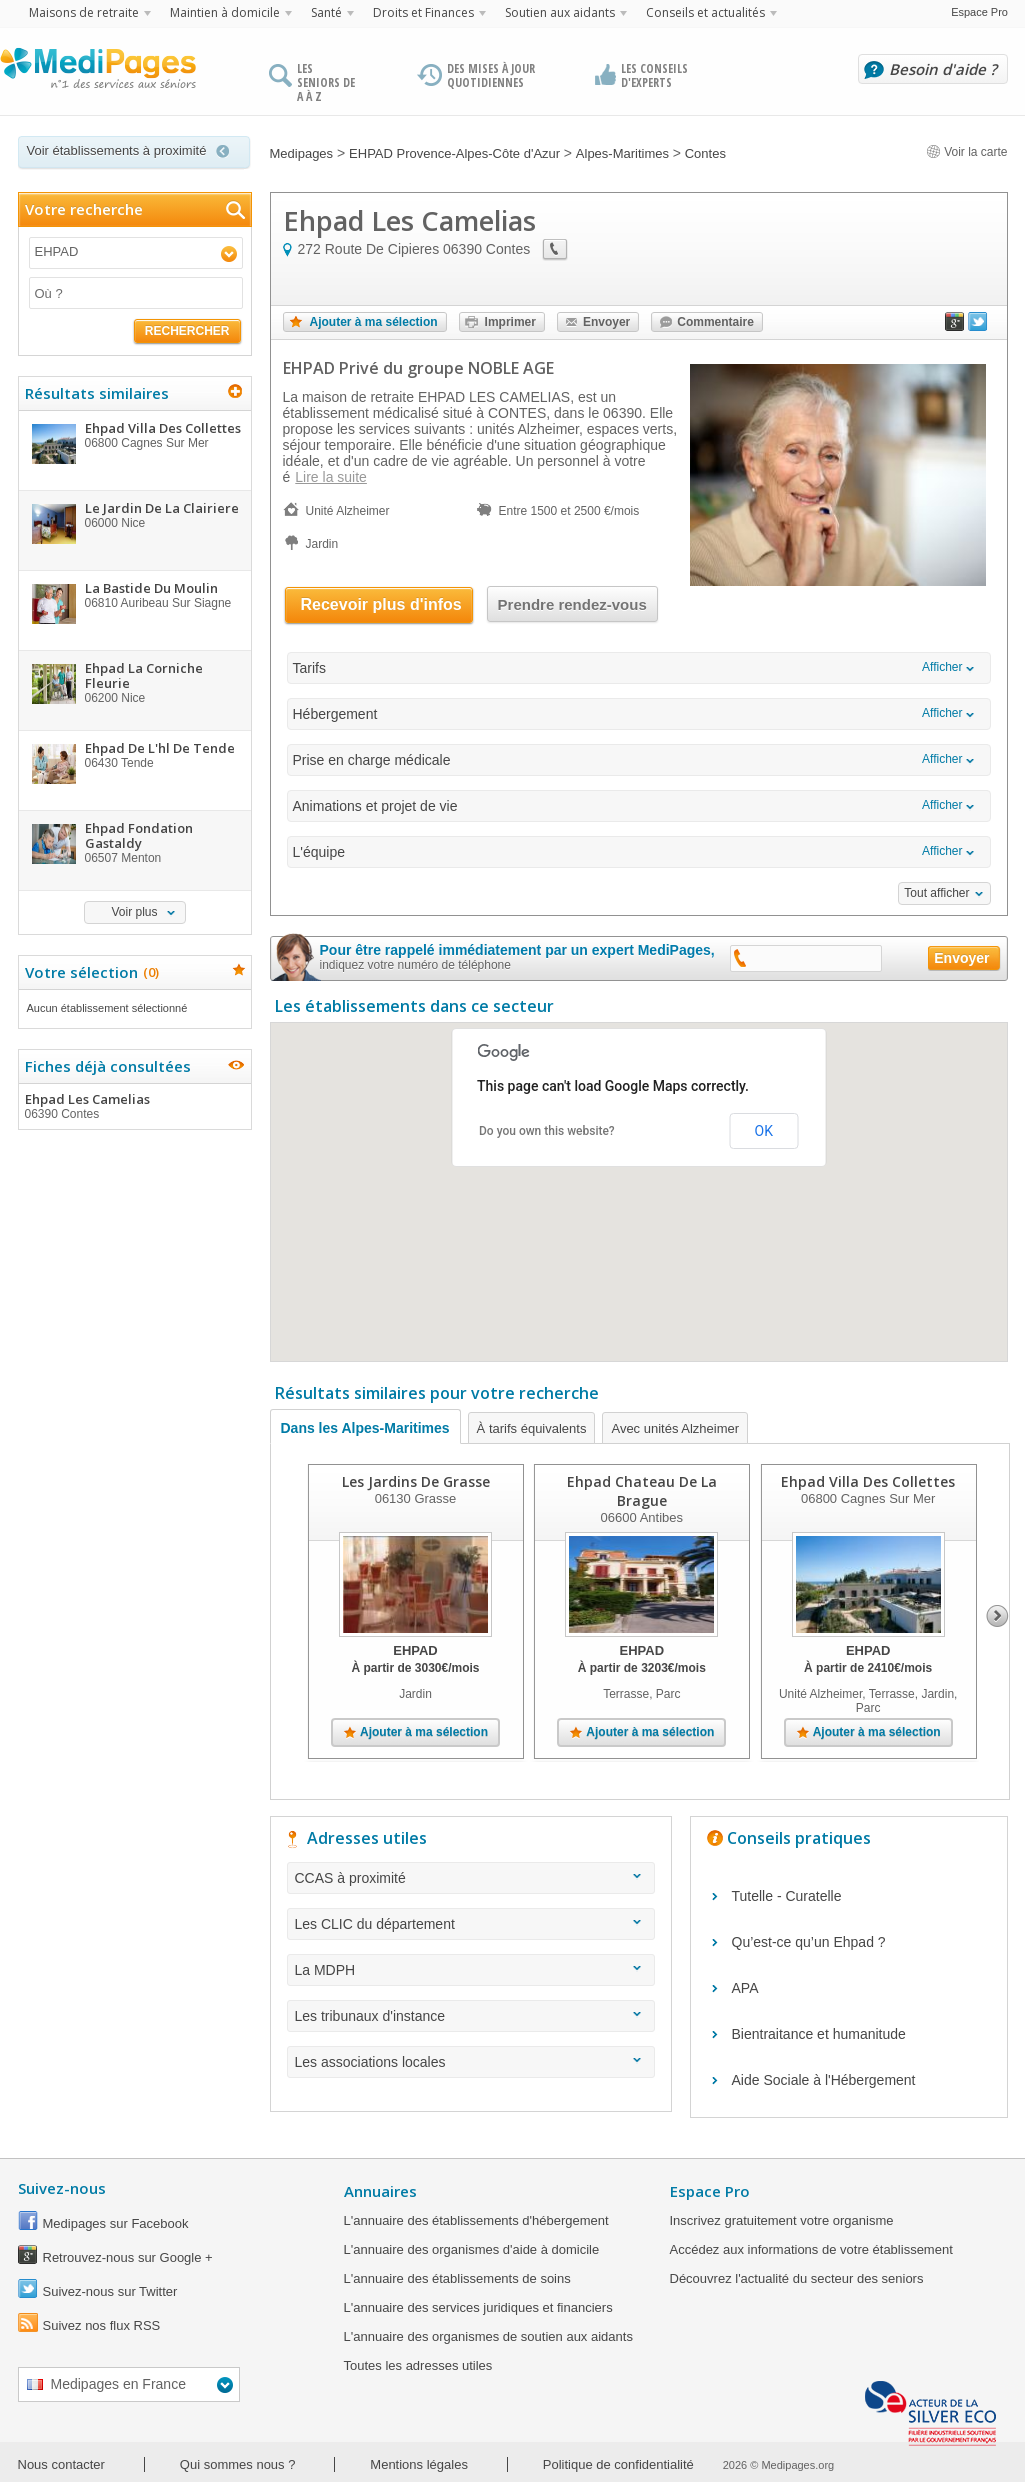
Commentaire (715, 322)
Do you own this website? (547, 1131)
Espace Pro (979, 12)
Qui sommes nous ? (238, 2464)
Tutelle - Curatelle (787, 1896)
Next (997, 1616)
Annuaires (380, 2191)
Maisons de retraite (84, 12)
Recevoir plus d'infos (381, 604)
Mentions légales (419, 2464)
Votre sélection (89, 972)
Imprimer (510, 322)
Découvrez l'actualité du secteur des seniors (797, 2278)
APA (745, 1988)
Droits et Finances (423, 12)
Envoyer (606, 322)
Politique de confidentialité (618, 2464)
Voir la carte (967, 152)
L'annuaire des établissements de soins (457, 2278)
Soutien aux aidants (560, 12)
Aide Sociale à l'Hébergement (824, 2080)
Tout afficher (936, 893)
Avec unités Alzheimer (675, 1428)
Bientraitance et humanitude (819, 2034)
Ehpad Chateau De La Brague (641, 1491)
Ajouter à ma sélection (374, 322)
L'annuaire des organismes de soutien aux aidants (488, 2336)
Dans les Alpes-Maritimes (365, 1428)
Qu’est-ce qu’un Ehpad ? (809, 1942)
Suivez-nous (62, 2188)
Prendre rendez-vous (572, 604)
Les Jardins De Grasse (415, 1481)
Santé (326, 12)
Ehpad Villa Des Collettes (868, 1481)
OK (764, 1131)
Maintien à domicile (225, 12)
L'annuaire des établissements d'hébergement (476, 2220)
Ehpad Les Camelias (134, 1106)
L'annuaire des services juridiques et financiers (478, 2307)
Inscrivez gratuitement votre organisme (782, 2220)
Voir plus (134, 912)
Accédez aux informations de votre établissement (811, 2249)
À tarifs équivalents (532, 1428)
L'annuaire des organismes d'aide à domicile (472, 2249)
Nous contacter (61, 2464)
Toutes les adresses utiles (418, 2365)
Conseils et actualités (705, 12)
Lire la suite (331, 477)
